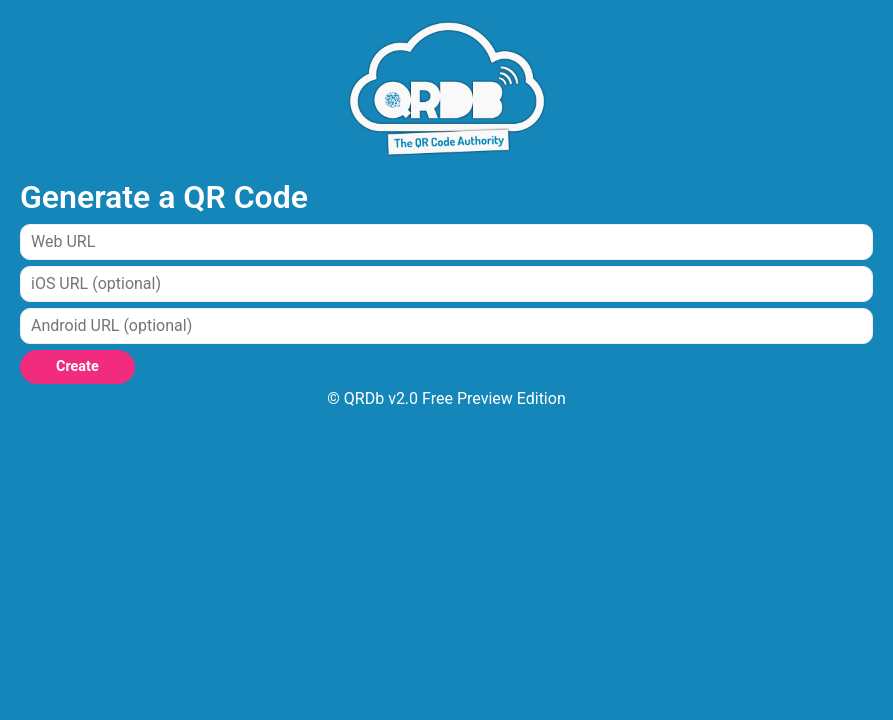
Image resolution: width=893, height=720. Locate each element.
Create (77, 366)
